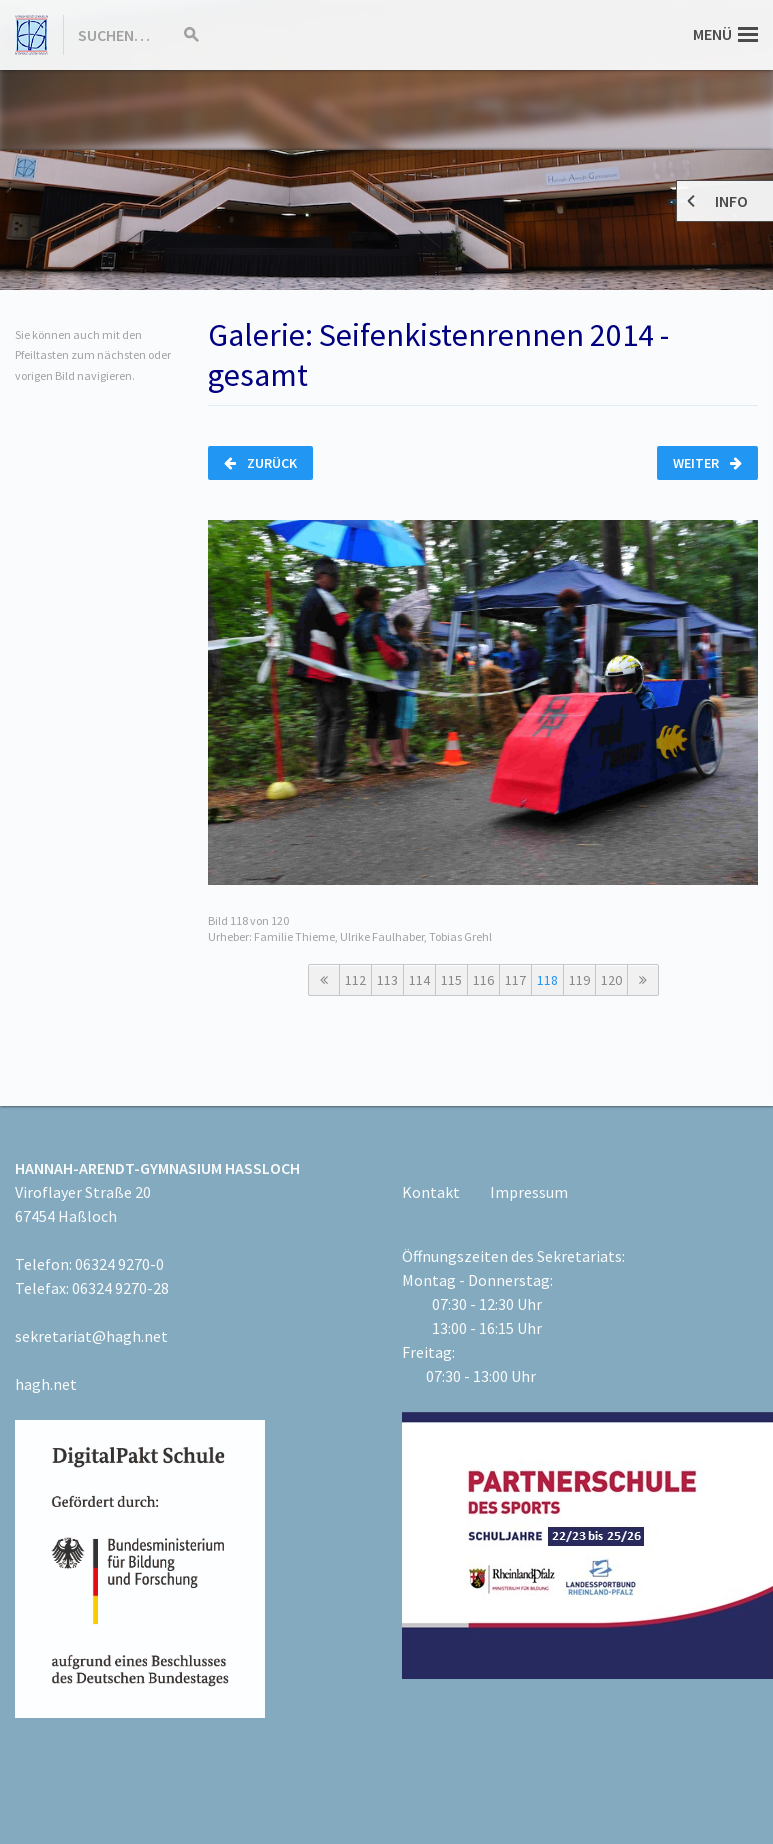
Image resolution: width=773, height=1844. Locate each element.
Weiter (707, 463)
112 (355, 980)
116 (483, 980)
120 (611, 980)
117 (515, 980)
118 (547, 980)
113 (387, 980)
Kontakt (431, 1192)
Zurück (260, 463)
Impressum (529, 1192)
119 (579, 980)
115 (451, 980)
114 (419, 980)
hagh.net (46, 1384)
